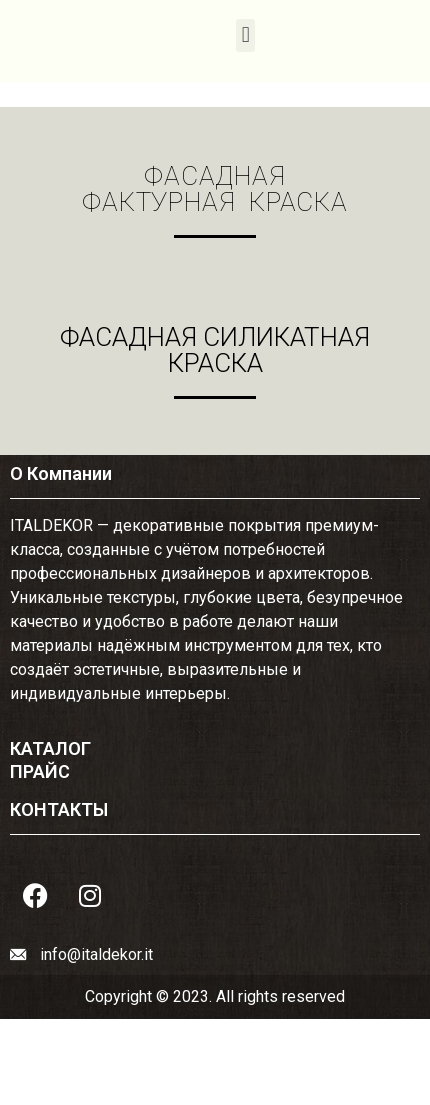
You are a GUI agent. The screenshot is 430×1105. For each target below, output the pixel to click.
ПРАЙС (40, 771)
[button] (245, 35)
